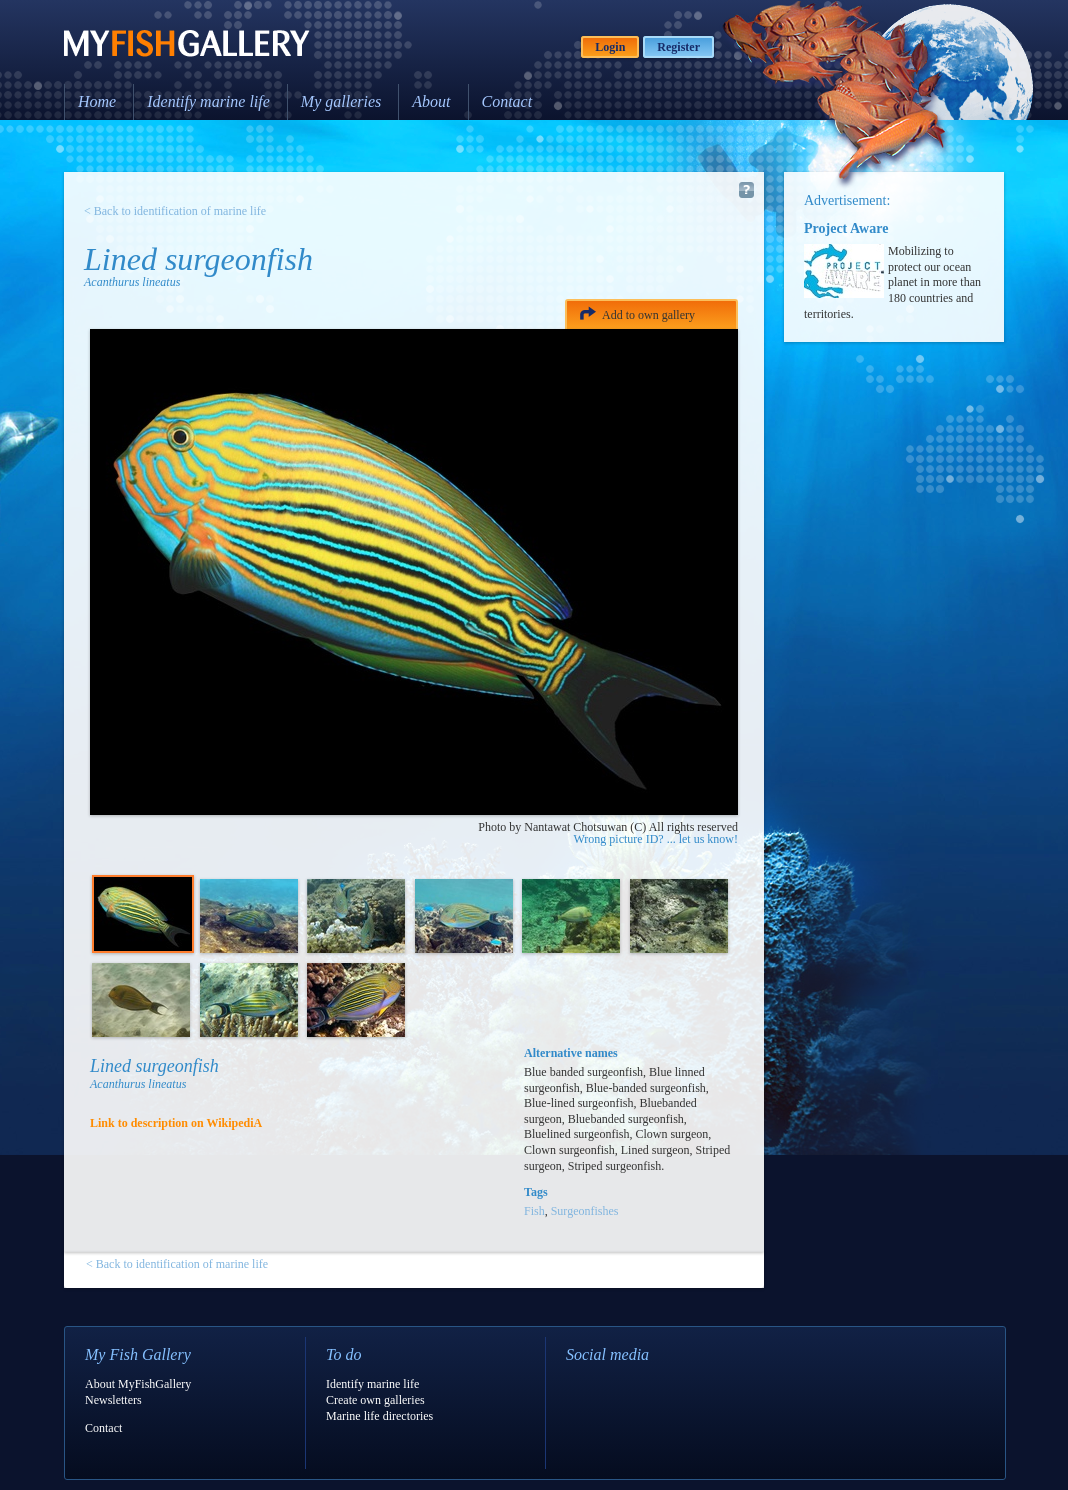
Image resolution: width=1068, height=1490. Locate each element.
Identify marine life (208, 101)
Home (97, 101)
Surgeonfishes (585, 1211)
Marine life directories (379, 1416)
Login (610, 47)
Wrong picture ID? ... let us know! (656, 839)
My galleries (341, 101)
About (431, 101)
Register (678, 47)
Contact (507, 101)
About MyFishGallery (138, 1384)
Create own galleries (375, 1400)
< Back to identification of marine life (175, 211)
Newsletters (113, 1400)
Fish (534, 1211)
